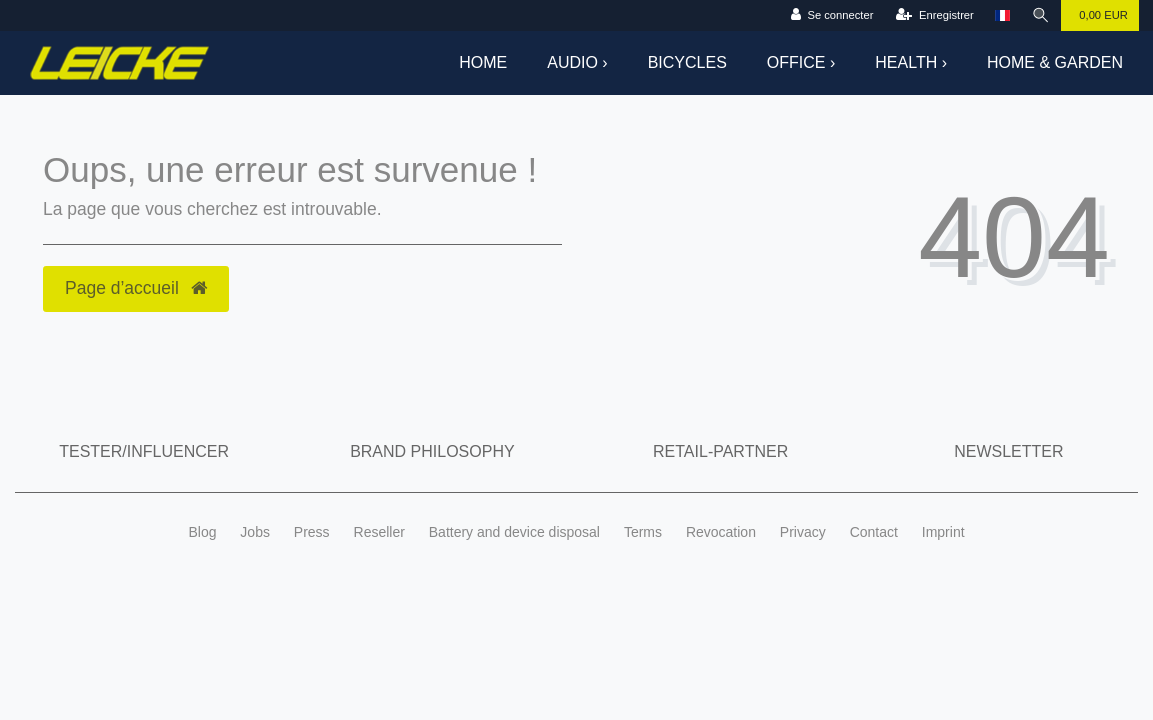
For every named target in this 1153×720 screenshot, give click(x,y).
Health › (911, 62)
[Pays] (1002, 15)
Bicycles (687, 62)
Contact (874, 532)
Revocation (721, 532)
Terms (643, 532)
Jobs (255, 532)
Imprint (943, 532)
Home (483, 62)
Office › (801, 62)
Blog (202, 532)
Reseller (379, 532)
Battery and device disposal (514, 532)
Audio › (577, 62)
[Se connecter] (832, 15)
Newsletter (1008, 451)
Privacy (803, 532)
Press (312, 532)
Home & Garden (1055, 62)
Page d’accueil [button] (136, 288)
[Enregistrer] (934, 15)
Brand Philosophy (432, 451)
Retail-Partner (720, 451)
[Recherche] (1041, 15)
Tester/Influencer (144, 451)
